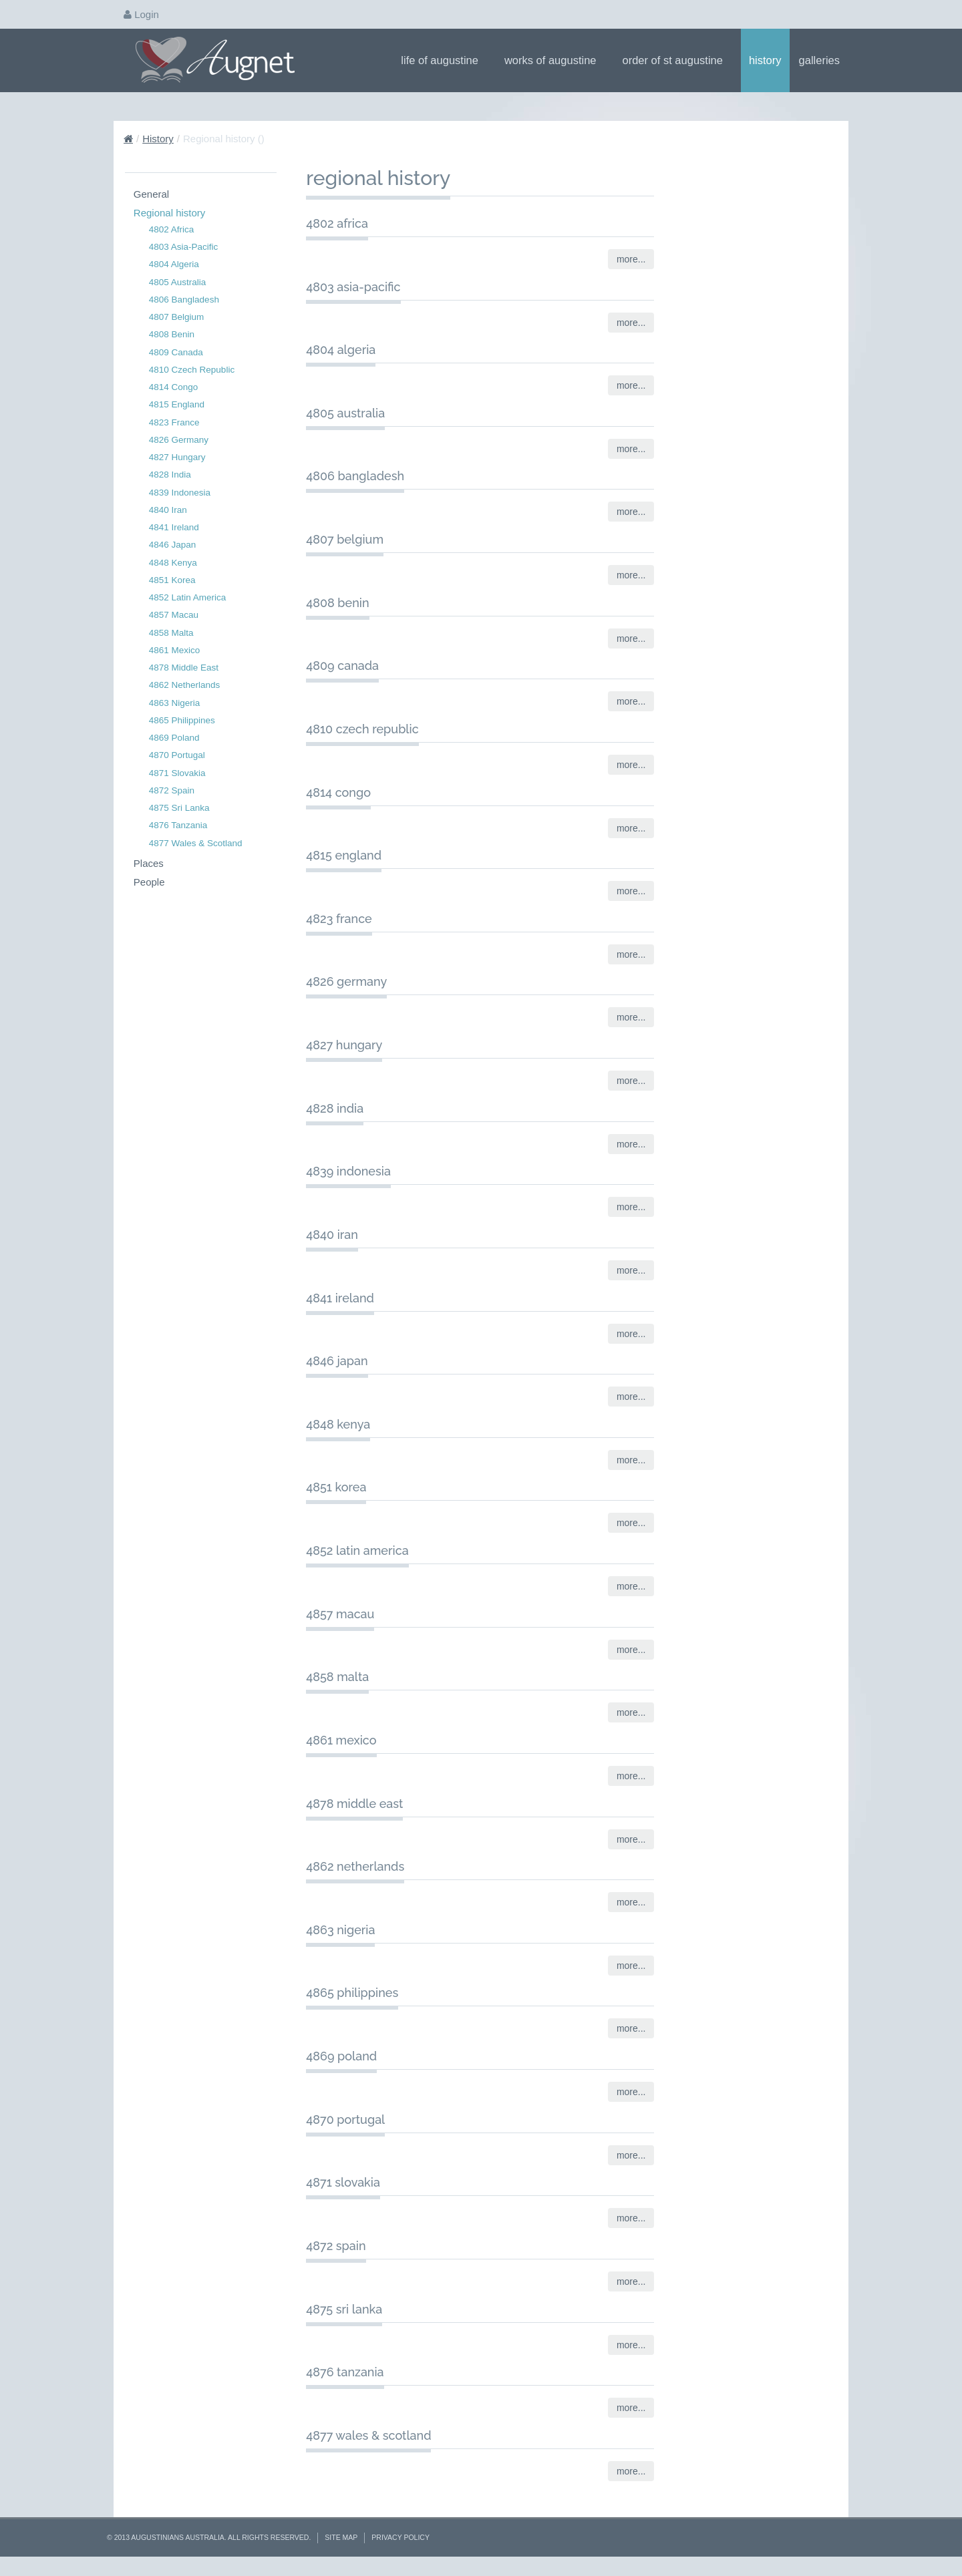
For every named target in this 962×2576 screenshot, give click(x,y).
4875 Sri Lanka (179, 808)
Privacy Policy (400, 2537)
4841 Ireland (174, 527)
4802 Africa (171, 229)
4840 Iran (168, 510)
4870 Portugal (177, 755)
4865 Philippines (182, 720)
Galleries (823, 60)
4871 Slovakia (177, 773)
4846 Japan (172, 545)
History (765, 60)
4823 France (174, 422)
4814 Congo (173, 387)
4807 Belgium (176, 317)
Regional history (170, 212)
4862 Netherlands (184, 685)
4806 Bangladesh (184, 300)
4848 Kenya (173, 563)
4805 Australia (177, 282)
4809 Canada (176, 352)
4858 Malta (171, 633)
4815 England (176, 404)
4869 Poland (174, 738)
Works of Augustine (554, 60)
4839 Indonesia (179, 493)
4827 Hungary (177, 457)
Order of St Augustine (677, 60)
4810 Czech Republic (191, 370)
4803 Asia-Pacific (183, 247)
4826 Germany (178, 440)
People (149, 882)
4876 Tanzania (178, 825)
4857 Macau (173, 615)
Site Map (341, 2537)
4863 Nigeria (174, 703)
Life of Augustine (444, 60)
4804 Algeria (174, 264)
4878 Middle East (183, 668)
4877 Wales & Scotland (196, 843)
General (151, 194)
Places (149, 863)
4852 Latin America (187, 597)
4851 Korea (172, 580)
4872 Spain (171, 790)
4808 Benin (171, 334)
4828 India (170, 475)
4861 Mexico (174, 650)
